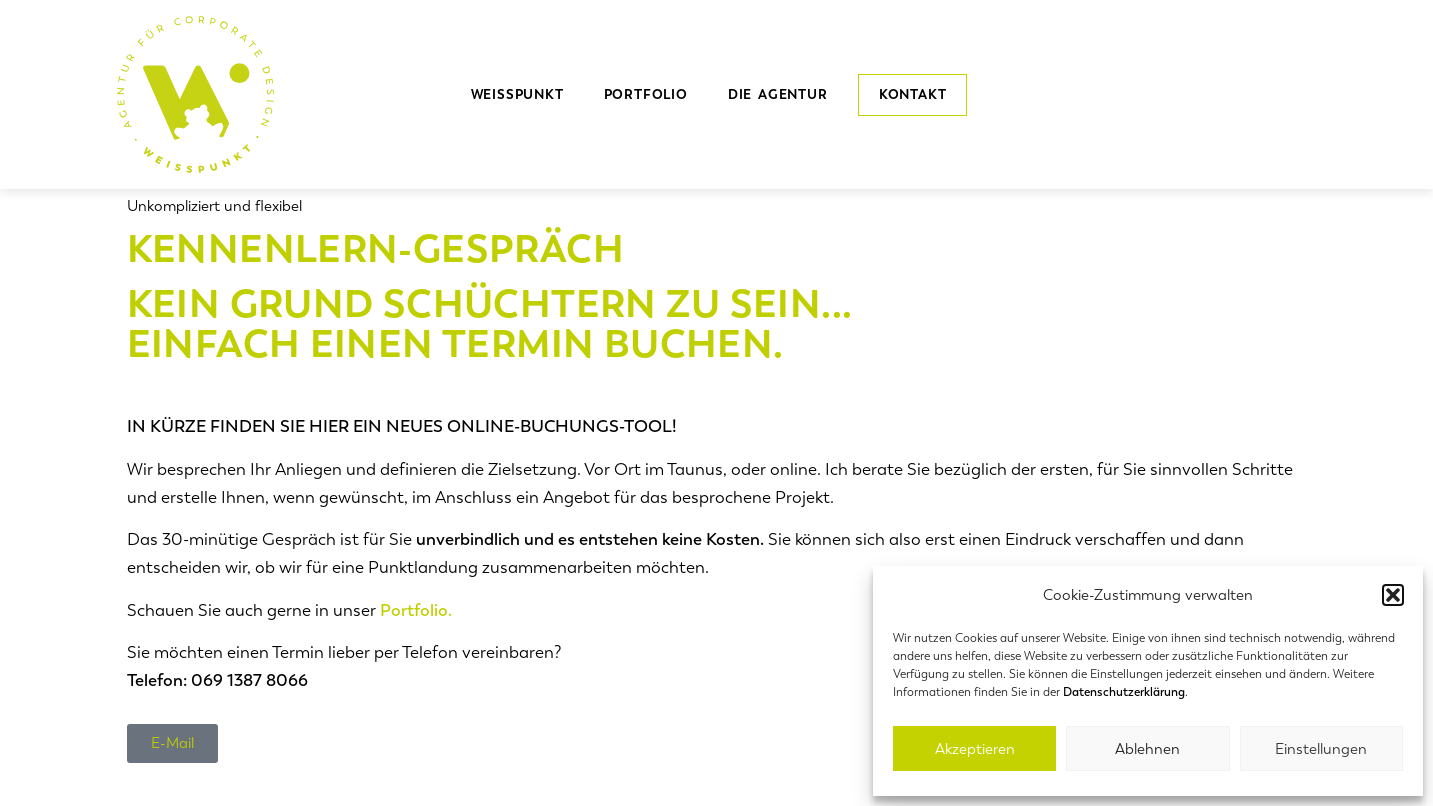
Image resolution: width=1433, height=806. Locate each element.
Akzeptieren (975, 749)
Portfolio (646, 94)
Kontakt (913, 94)
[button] (1393, 595)
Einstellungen (1321, 749)
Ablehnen (1147, 749)
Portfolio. (416, 610)
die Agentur (783, 95)
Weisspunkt (517, 94)
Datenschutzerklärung (1124, 692)
